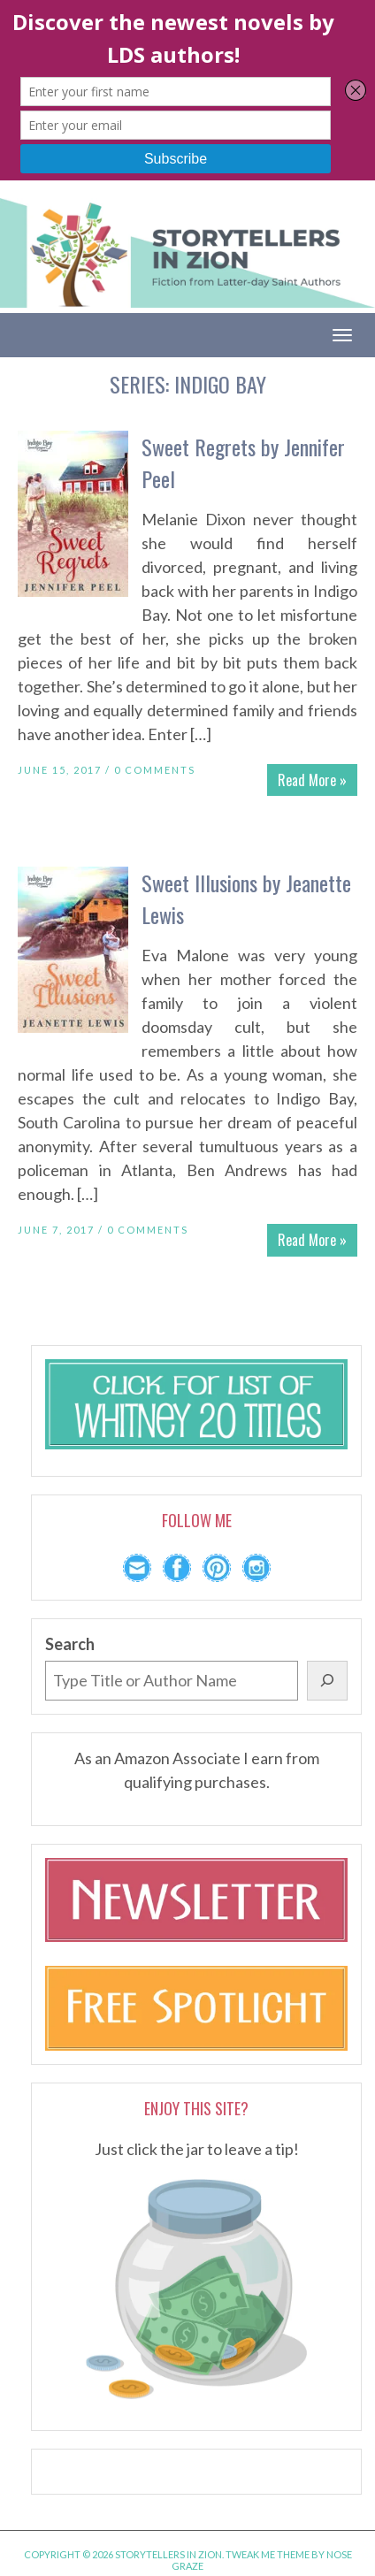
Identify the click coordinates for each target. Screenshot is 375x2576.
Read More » (312, 780)
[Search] (327, 1681)
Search (70, 1644)
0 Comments (154, 770)
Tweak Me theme (268, 2554)
